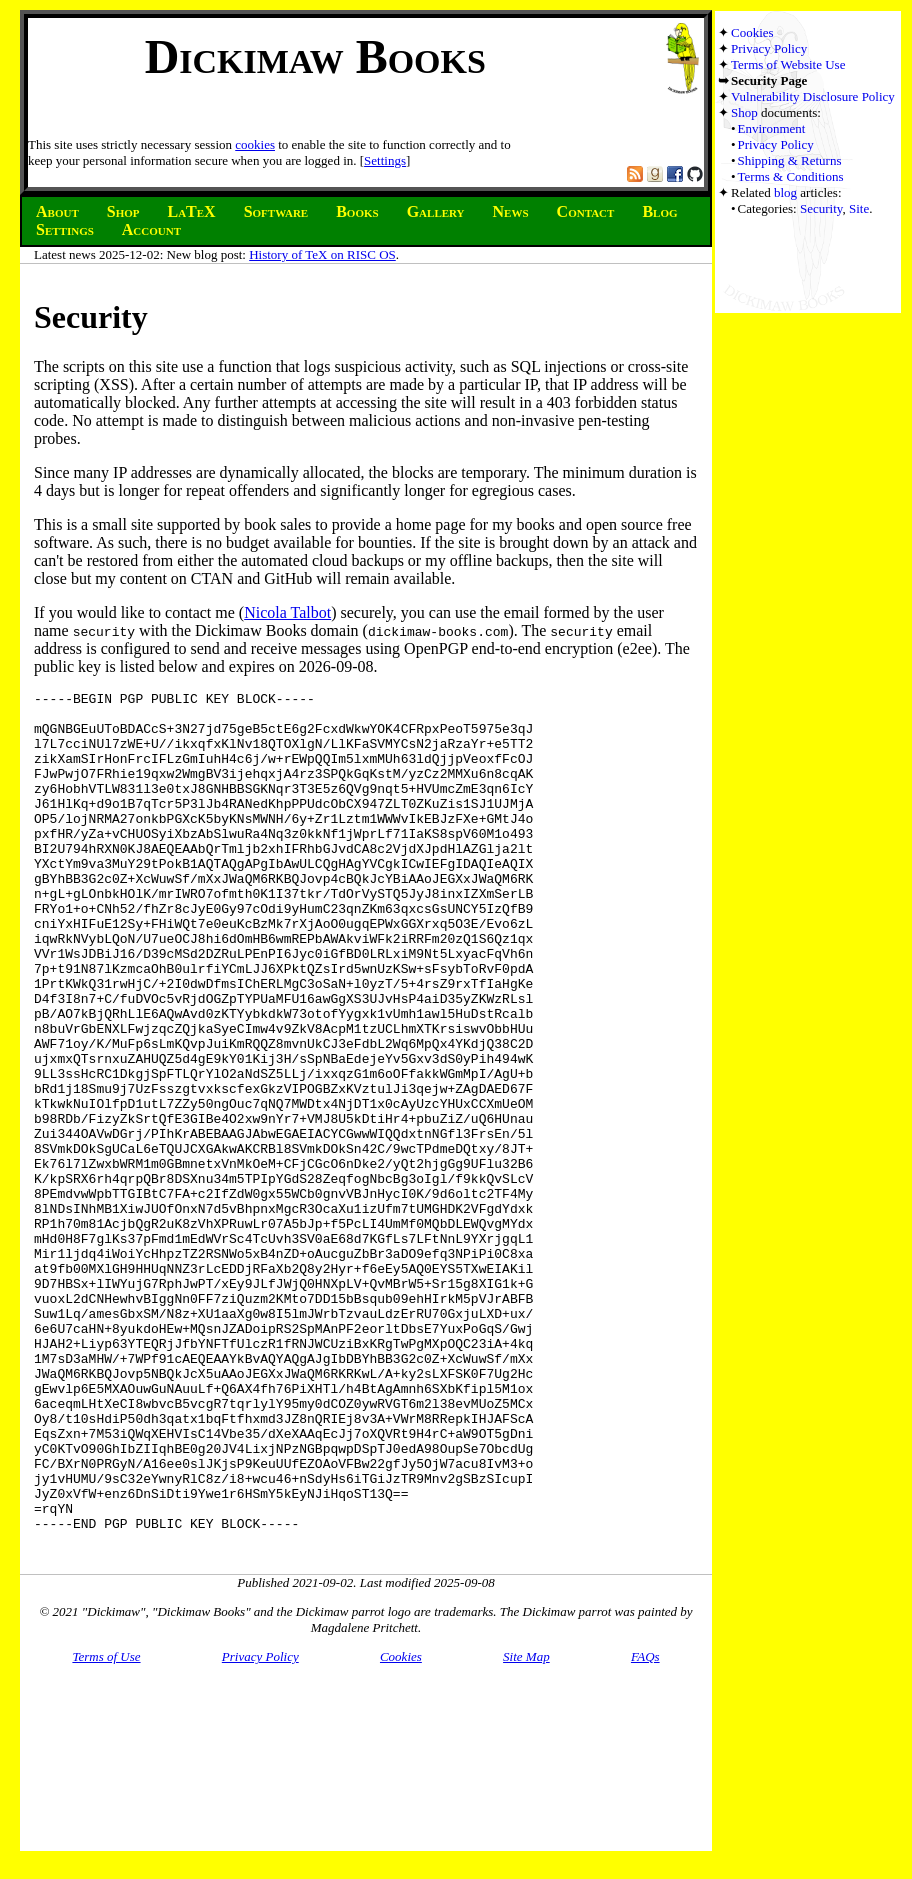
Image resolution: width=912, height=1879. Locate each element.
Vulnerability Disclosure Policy (813, 96)
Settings (385, 160)
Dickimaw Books (315, 56)
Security (821, 208)
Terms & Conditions (791, 176)
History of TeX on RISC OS (322, 254)
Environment (772, 128)
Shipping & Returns (790, 160)
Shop (744, 112)
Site (859, 208)
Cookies (752, 32)
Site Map (526, 1827)
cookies (255, 144)
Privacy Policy (769, 48)
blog (785, 192)
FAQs (645, 1827)
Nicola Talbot (287, 612)
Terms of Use (106, 1827)
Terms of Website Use (788, 64)
